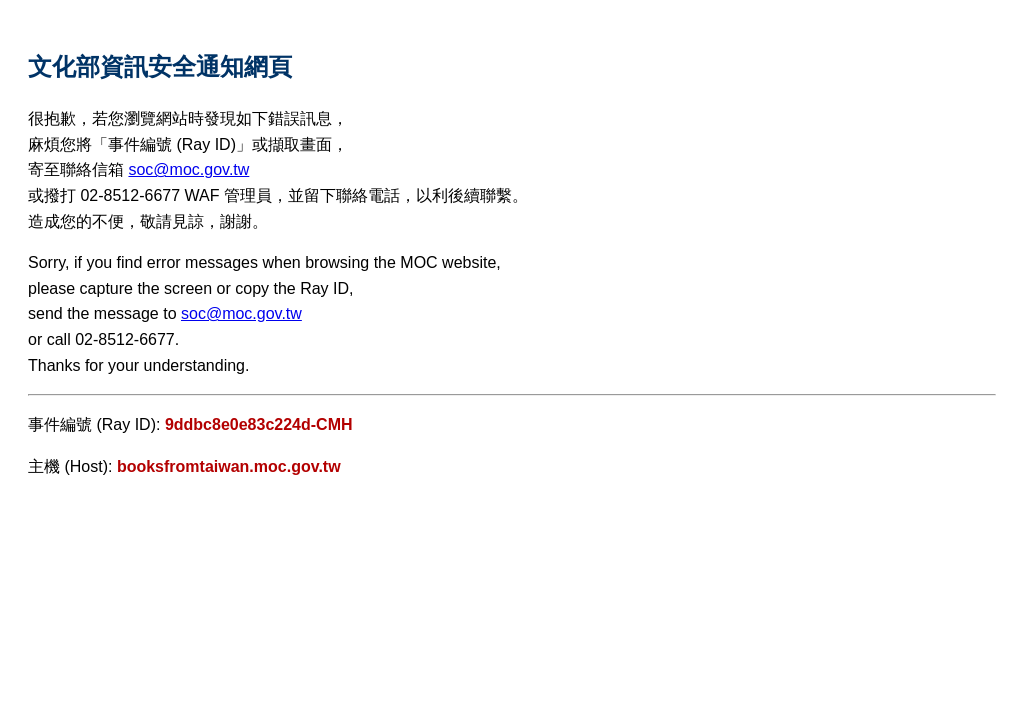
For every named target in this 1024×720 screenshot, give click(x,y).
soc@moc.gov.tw (188, 169)
